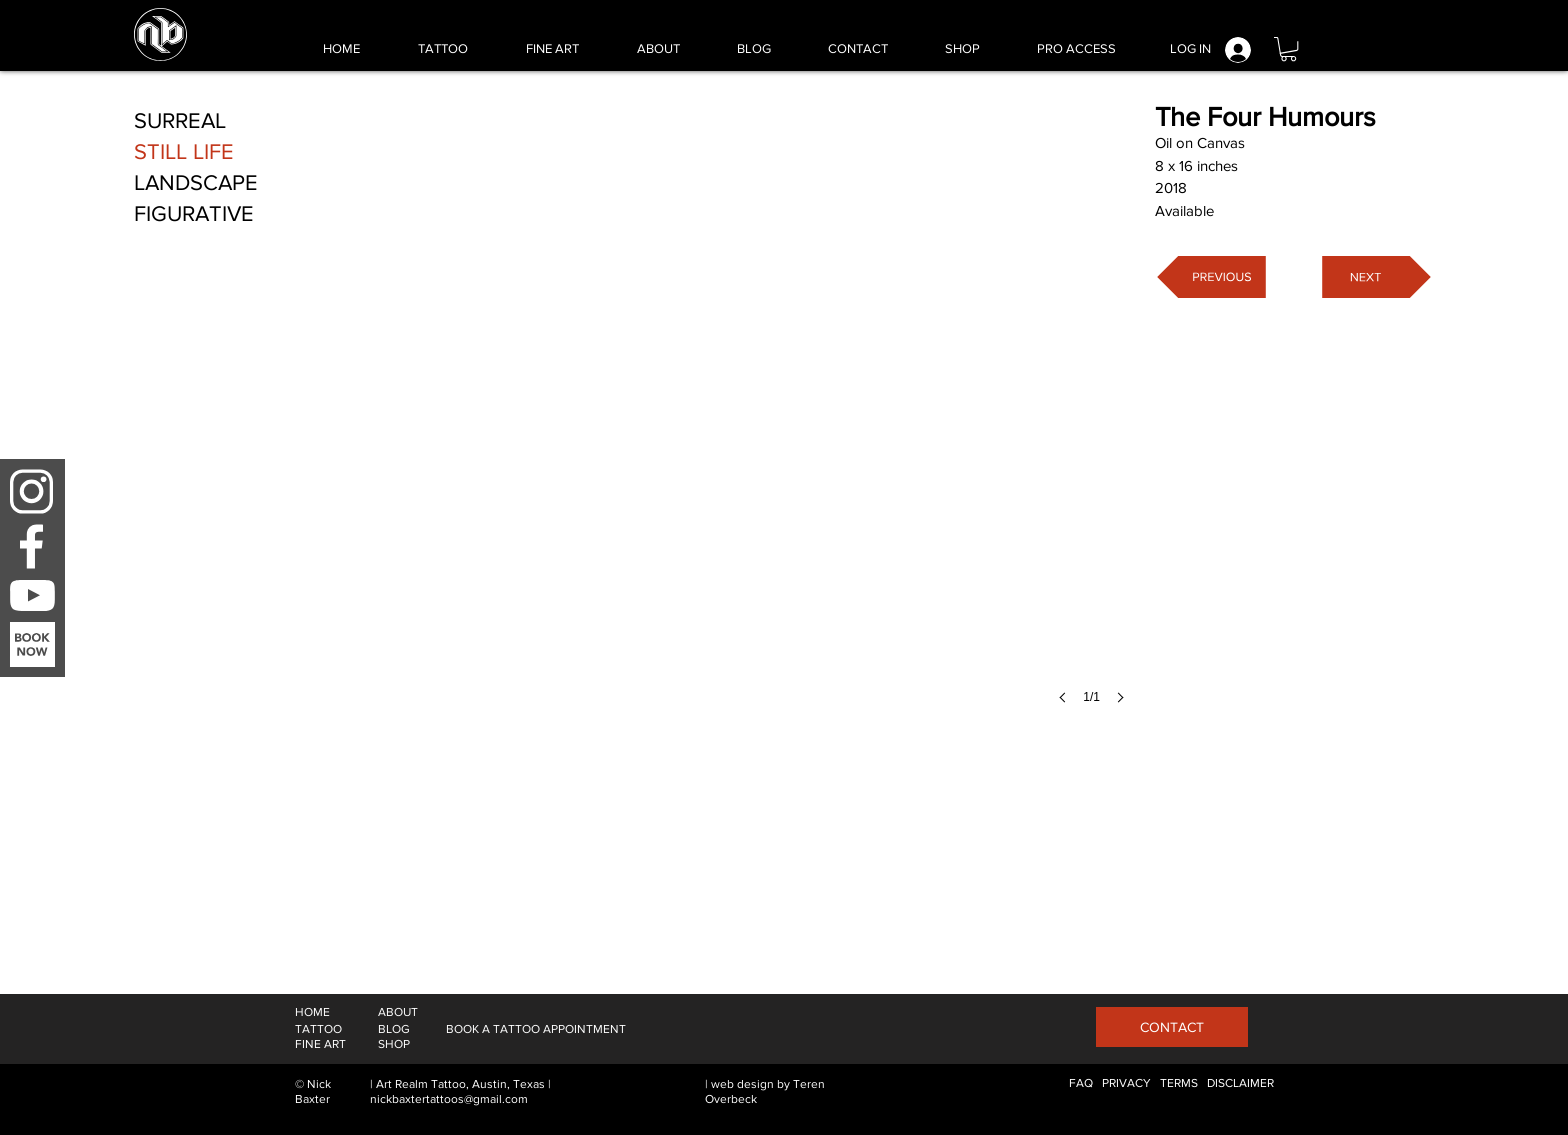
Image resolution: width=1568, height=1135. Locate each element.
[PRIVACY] (1126, 1083)
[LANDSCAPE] (196, 183)
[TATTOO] (318, 1029)
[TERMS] (1179, 1083)
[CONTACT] (1172, 1027)
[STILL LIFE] (184, 152)
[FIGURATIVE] (194, 214)
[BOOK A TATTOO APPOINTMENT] (536, 1029)
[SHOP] (394, 1044)
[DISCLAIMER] (1240, 1083)
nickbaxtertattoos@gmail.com (449, 1099)
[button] (1288, 49)
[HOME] (312, 1012)
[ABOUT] (398, 1012)
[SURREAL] (180, 121)
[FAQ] (1081, 1083)
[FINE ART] (320, 1044)
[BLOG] (394, 1029)
